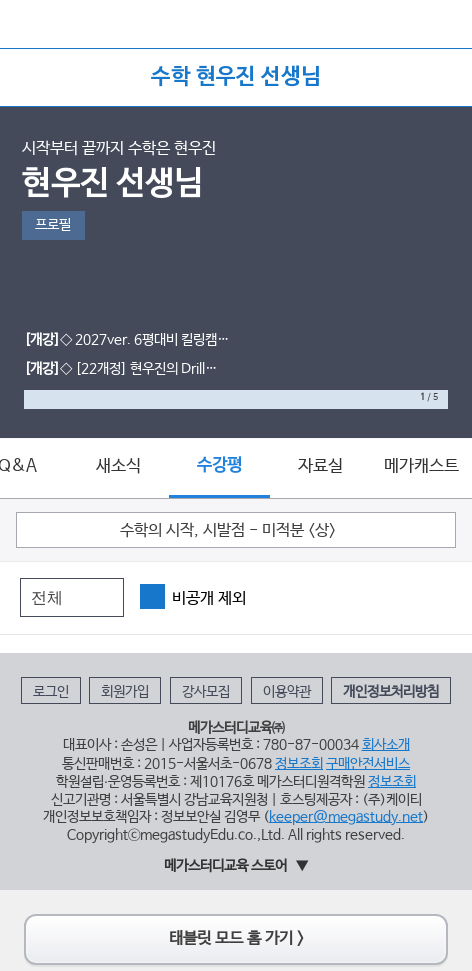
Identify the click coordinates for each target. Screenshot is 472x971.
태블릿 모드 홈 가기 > (236, 939)
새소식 (118, 466)
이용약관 (287, 692)
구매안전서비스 (368, 764)
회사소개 (386, 745)
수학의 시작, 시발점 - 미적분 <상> (228, 531)
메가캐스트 (421, 466)
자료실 (320, 466)
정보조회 (299, 764)
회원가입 (125, 692)
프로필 (53, 225)
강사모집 (206, 692)
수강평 (219, 465)
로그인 (51, 692)
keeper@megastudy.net (346, 817)
